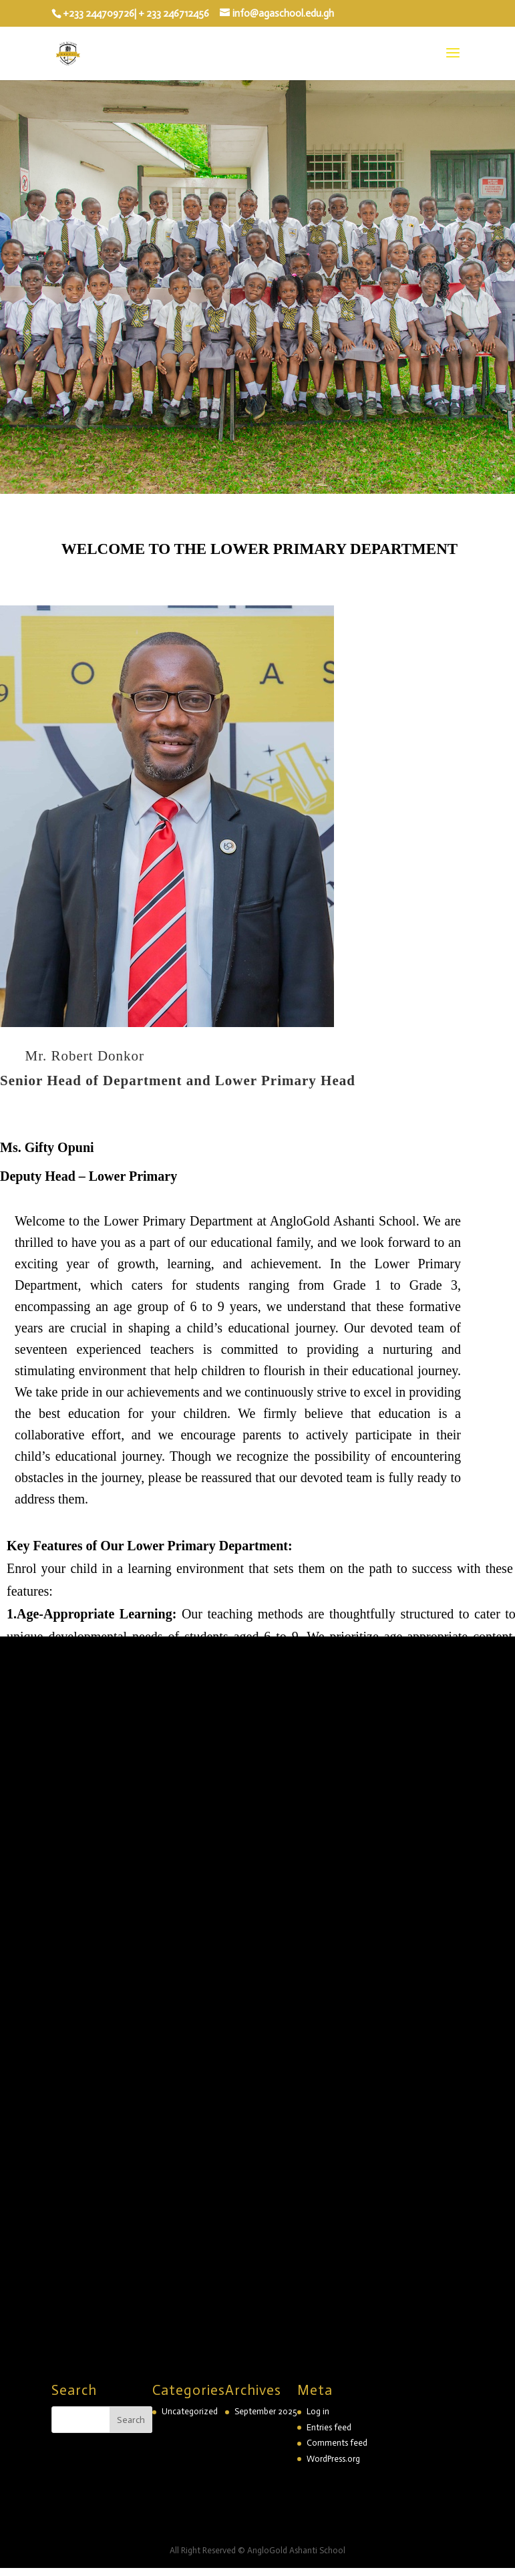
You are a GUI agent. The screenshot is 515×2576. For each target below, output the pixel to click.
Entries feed (329, 2427)
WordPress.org (333, 2459)
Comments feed (337, 2443)
